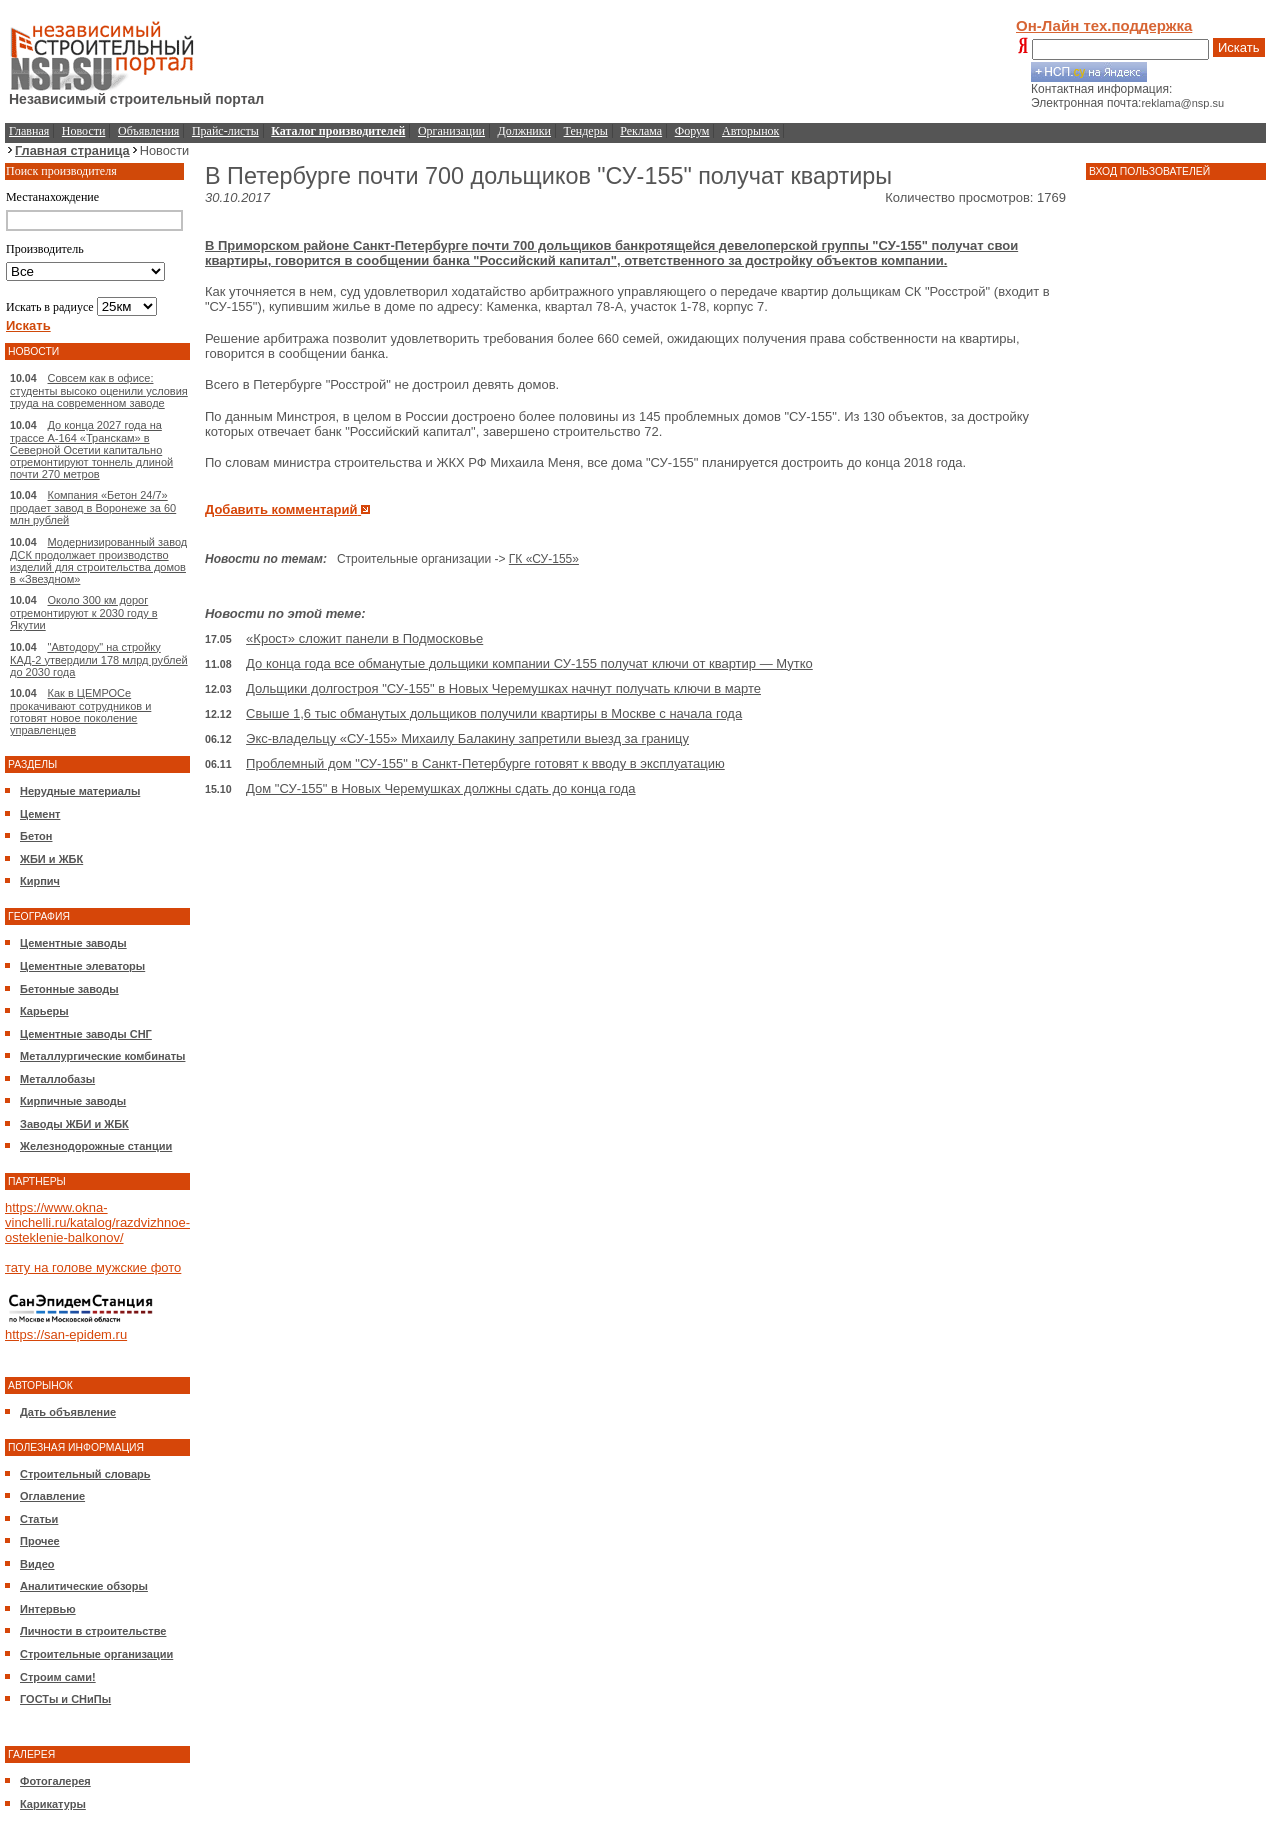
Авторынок (750, 131)
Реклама (641, 131)
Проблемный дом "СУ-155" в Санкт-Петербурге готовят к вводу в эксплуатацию (485, 763)
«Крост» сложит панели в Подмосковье (364, 638)
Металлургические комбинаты (102, 1056)
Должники (524, 131)
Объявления (148, 131)
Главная (29, 131)
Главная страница (72, 150)
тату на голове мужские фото (93, 1267)
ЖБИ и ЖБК (51, 859)
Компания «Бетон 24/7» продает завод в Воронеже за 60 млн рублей (93, 507)
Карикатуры (53, 1804)
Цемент (40, 814)
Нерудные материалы (80, 791)
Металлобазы (57, 1079)
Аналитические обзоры (84, 1586)
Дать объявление (68, 1412)
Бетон (36, 836)
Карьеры (44, 1011)
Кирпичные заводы (73, 1101)
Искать (1239, 47)
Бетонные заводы (69, 989)
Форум (692, 131)
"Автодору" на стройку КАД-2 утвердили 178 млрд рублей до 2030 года (99, 659)
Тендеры (586, 131)
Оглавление (52, 1496)
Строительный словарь (85, 1474)
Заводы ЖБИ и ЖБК (74, 1124)
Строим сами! (58, 1677)
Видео (37, 1564)
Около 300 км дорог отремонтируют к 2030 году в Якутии (84, 612)
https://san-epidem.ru (66, 1334)
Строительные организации (96, 1654)
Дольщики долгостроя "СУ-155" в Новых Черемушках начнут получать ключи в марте (503, 688)
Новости (84, 131)
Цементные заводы (73, 943)
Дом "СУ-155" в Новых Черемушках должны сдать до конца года (440, 788)
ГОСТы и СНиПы (65, 1699)
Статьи (39, 1519)
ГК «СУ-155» (544, 559)
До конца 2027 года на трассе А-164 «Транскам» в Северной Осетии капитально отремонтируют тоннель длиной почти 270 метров (91, 449)
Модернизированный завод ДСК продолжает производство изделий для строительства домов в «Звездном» (98, 560)
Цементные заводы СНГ (86, 1034)
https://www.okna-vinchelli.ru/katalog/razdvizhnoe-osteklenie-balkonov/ (97, 1222)
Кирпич (40, 881)
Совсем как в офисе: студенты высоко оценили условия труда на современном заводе (99, 390)
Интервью (48, 1609)
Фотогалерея (55, 1781)
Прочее (40, 1541)
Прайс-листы (225, 131)
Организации (451, 131)
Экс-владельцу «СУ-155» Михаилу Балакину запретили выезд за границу (467, 738)
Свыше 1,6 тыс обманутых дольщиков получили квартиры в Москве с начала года (494, 713)
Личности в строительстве (93, 1631)
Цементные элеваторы (82, 966)
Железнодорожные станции (96, 1146)
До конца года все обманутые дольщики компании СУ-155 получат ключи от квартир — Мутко (529, 663)
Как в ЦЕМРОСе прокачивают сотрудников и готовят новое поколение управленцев (80, 711)
